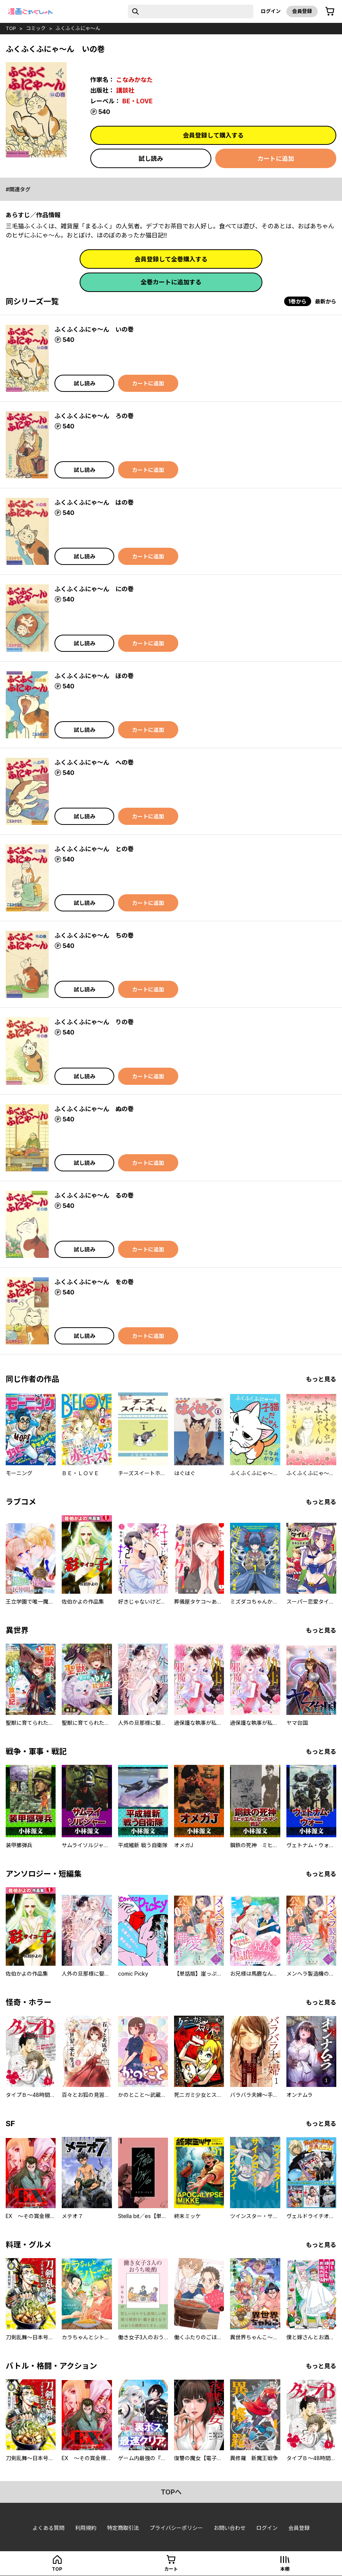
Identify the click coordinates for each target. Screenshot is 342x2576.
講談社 (125, 90)
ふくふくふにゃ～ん (78, 28)
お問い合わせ (230, 2528)
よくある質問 (48, 2528)
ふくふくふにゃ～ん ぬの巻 (94, 1109)
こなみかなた (134, 79)
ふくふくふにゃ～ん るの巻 (94, 1195)
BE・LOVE (137, 101)
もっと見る (321, 1379)
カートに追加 (275, 158)
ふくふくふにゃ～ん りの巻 (94, 1022)
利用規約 (85, 2528)
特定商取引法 (123, 2528)
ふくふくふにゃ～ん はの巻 (94, 502)
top (11, 28)
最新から (325, 301)
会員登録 (302, 11)
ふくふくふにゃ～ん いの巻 (94, 329)
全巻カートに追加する (171, 282)
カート (171, 2569)
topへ (171, 2492)
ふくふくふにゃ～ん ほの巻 (94, 676)
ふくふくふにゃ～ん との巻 (94, 849)
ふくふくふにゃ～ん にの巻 (94, 589)
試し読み (151, 158)
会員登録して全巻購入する (171, 259)
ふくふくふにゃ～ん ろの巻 (94, 416)
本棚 (284, 2569)
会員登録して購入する (213, 135)
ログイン (271, 11)
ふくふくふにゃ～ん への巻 (94, 762)
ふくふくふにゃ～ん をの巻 (94, 1282)
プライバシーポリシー (176, 2528)
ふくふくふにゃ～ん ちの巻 (94, 935)
